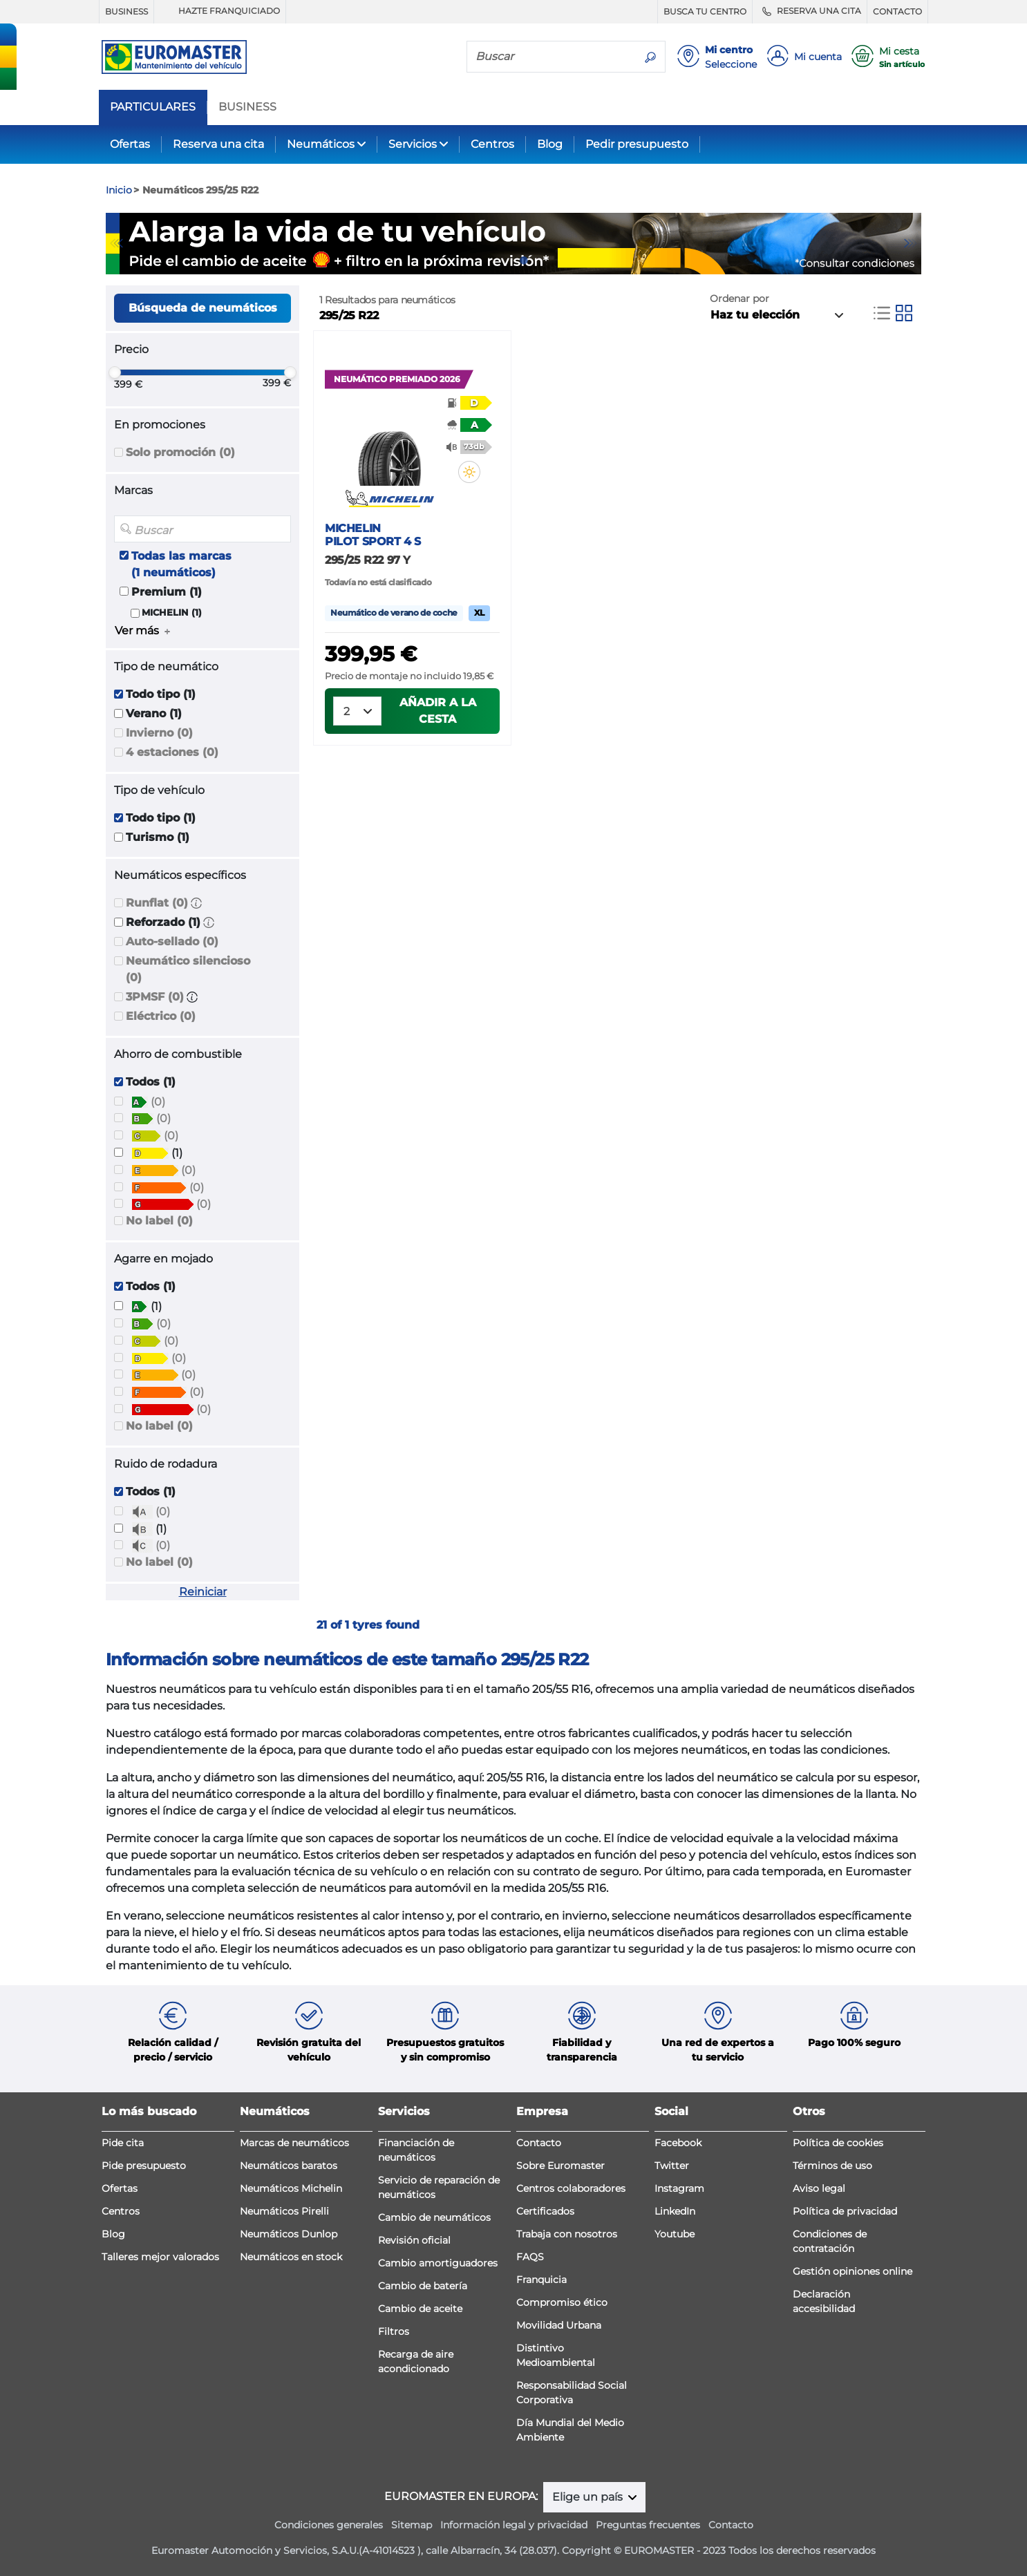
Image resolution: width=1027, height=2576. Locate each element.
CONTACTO (897, 11)
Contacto (538, 2143)
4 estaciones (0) (172, 752)
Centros (492, 144)
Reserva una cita (218, 144)
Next (911, 243)
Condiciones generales (328, 2525)
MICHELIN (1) (172, 612)
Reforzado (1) (163, 922)
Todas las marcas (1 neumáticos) (181, 564)
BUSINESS (126, 11)
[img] (469, 472)
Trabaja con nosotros (566, 2234)
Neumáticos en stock (291, 2257)
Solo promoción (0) (180, 452)
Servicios (412, 144)
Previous (116, 243)
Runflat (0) (157, 902)
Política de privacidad (845, 2211)
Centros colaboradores (570, 2188)
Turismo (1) (157, 837)
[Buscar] (551, 55)
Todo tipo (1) (161, 694)
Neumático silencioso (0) (188, 969)
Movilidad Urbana (558, 2325)
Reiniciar (203, 1591)
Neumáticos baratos (288, 2165)
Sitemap (411, 2525)
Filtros (393, 2331)
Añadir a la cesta (437, 711)
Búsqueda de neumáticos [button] (203, 307)
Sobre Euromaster (560, 2165)
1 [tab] (503, 260)
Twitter (671, 2165)
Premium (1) (166, 591)
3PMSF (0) (155, 996)
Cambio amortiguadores (438, 2263)
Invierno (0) (159, 732)
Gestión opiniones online (852, 2271)
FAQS (530, 2257)
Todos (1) (151, 1081)
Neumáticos (321, 144)
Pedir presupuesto (636, 144)
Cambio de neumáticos (434, 2217)
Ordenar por (739, 298)
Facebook (677, 2143)
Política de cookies (838, 2143)
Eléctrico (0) (161, 1016)
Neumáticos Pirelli (284, 2211)
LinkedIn (674, 2211)
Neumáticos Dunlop (288, 2234)
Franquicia (541, 2279)
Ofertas (130, 144)
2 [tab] (524, 260)
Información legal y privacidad (513, 2525)
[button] (196, 902)
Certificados (545, 2211)
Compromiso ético (561, 2302)
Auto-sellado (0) (172, 941)
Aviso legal (819, 2188)
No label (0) (159, 1220)
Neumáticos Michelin (291, 2188)
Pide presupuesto (144, 2165)
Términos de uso (832, 2165)
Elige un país (588, 2496)
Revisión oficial (414, 2240)
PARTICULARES (153, 107)
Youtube (674, 2234)
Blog (550, 144)
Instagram (679, 2188)
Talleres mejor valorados (160, 2257)
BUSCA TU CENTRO (704, 11)
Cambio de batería (422, 2286)
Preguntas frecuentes (648, 2525)
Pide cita (123, 2143)
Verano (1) (154, 713)
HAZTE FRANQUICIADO (220, 11)
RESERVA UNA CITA (809, 11)
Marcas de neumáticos (294, 2143)
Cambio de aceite (420, 2308)
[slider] (115, 372)
